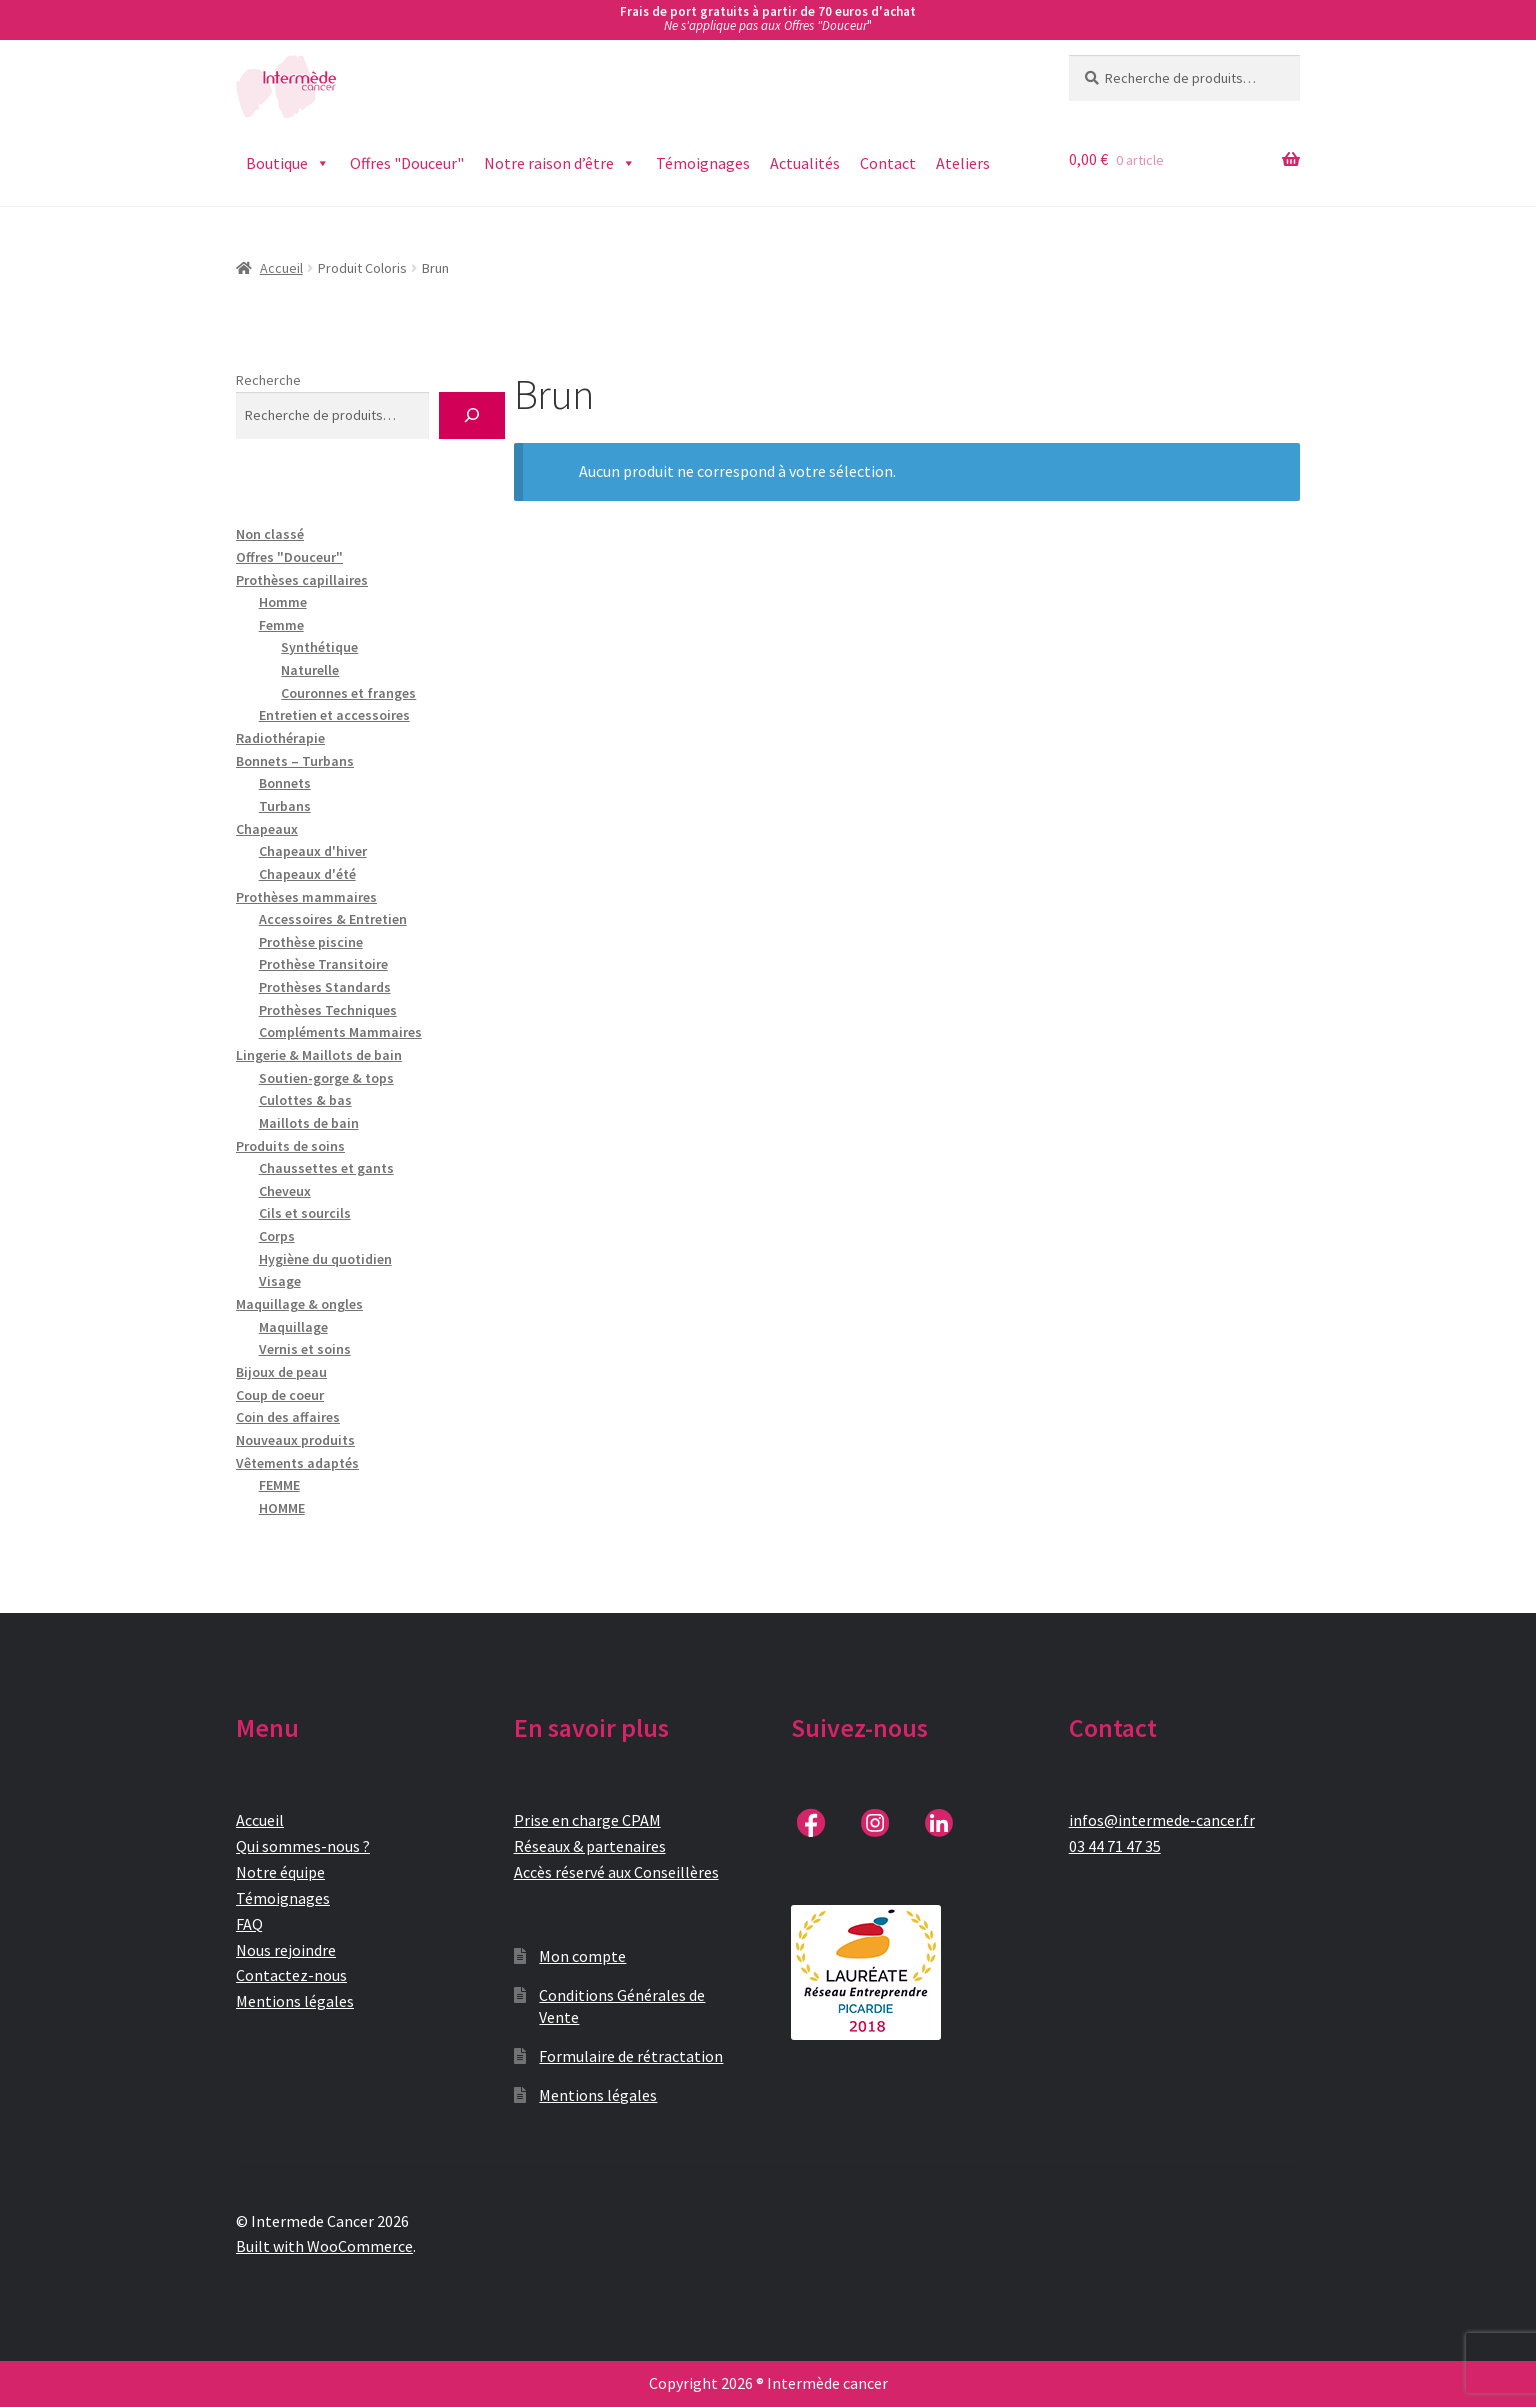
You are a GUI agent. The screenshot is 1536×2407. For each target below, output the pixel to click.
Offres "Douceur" (407, 163)
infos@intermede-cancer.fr (1162, 1820)
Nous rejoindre (286, 1950)
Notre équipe (280, 1872)
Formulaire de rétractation (631, 2056)
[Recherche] (471, 415)
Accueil (281, 268)
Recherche (268, 380)
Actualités (805, 163)
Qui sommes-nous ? (303, 1846)
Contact (888, 163)
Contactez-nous (291, 1975)
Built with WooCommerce (324, 2246)
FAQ (249, 1924)
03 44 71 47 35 (1115, 1846)
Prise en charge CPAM (587, 1820)
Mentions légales (295, 2001)
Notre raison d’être (560, 163)
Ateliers (963, 163)
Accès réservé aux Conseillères (616, 1872)
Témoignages (703, 163)
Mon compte (582, 1956)
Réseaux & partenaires (590, 1846)
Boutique (288, 163)
